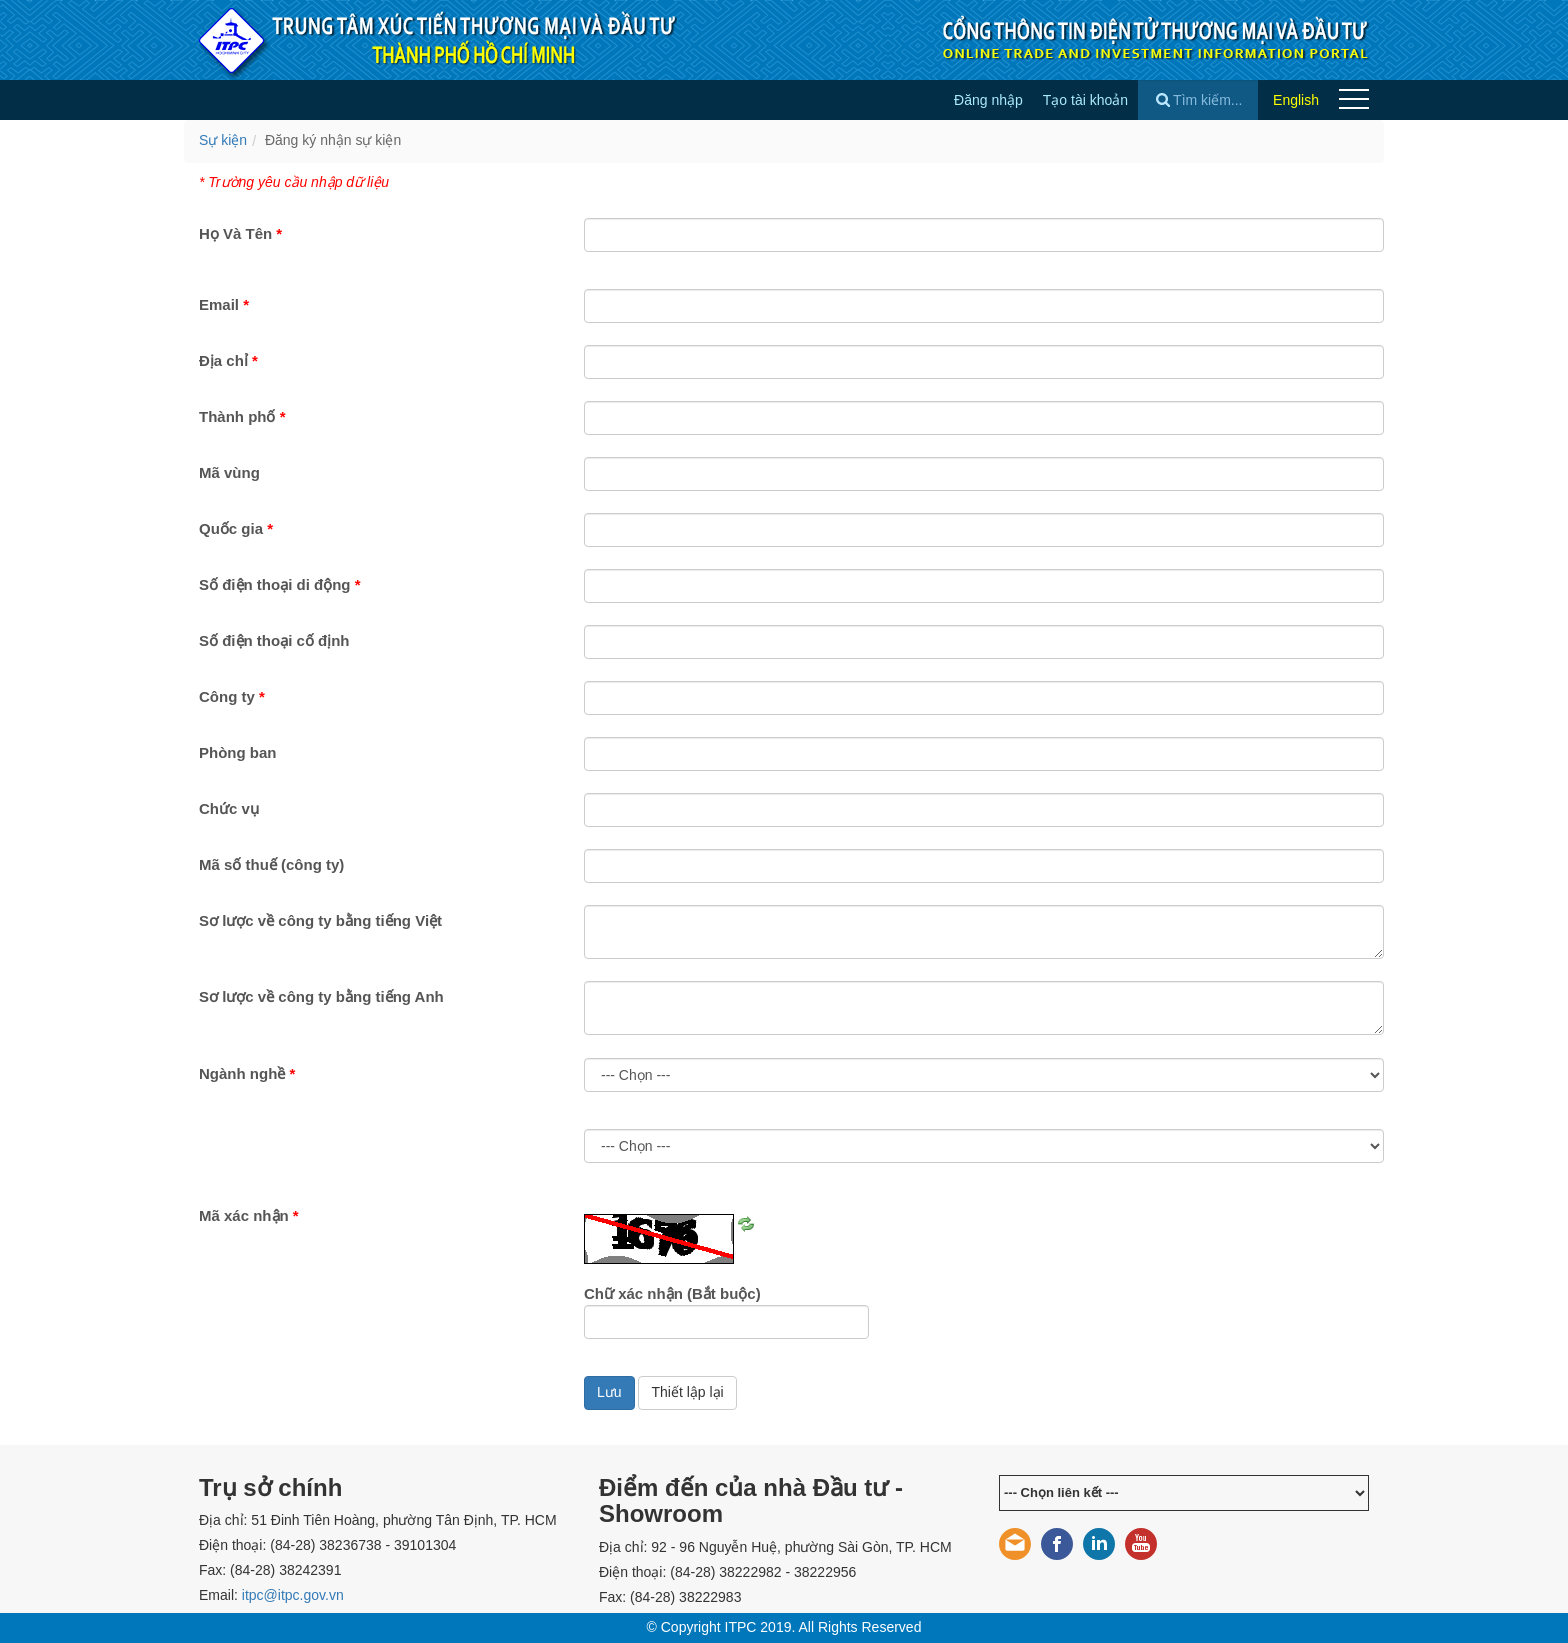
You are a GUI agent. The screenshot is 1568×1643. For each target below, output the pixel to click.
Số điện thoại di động (279, 584)
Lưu (609, 1392)
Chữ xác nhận (672, 1293)
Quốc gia (236, 528)
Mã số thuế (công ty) (271, 864)
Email (224, 304)
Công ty (232, 696)
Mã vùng (229, 472)
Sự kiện (223, 140)
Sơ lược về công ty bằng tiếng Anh (321, 996)
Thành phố (242, 416)
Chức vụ (229, 808)
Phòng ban (238, 752)
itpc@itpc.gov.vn (293, 1595)
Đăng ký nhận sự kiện (333, 140)
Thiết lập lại (687, 1392)
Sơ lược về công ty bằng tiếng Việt (320, 920)
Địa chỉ (228, 360)
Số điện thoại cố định (274, 640)
